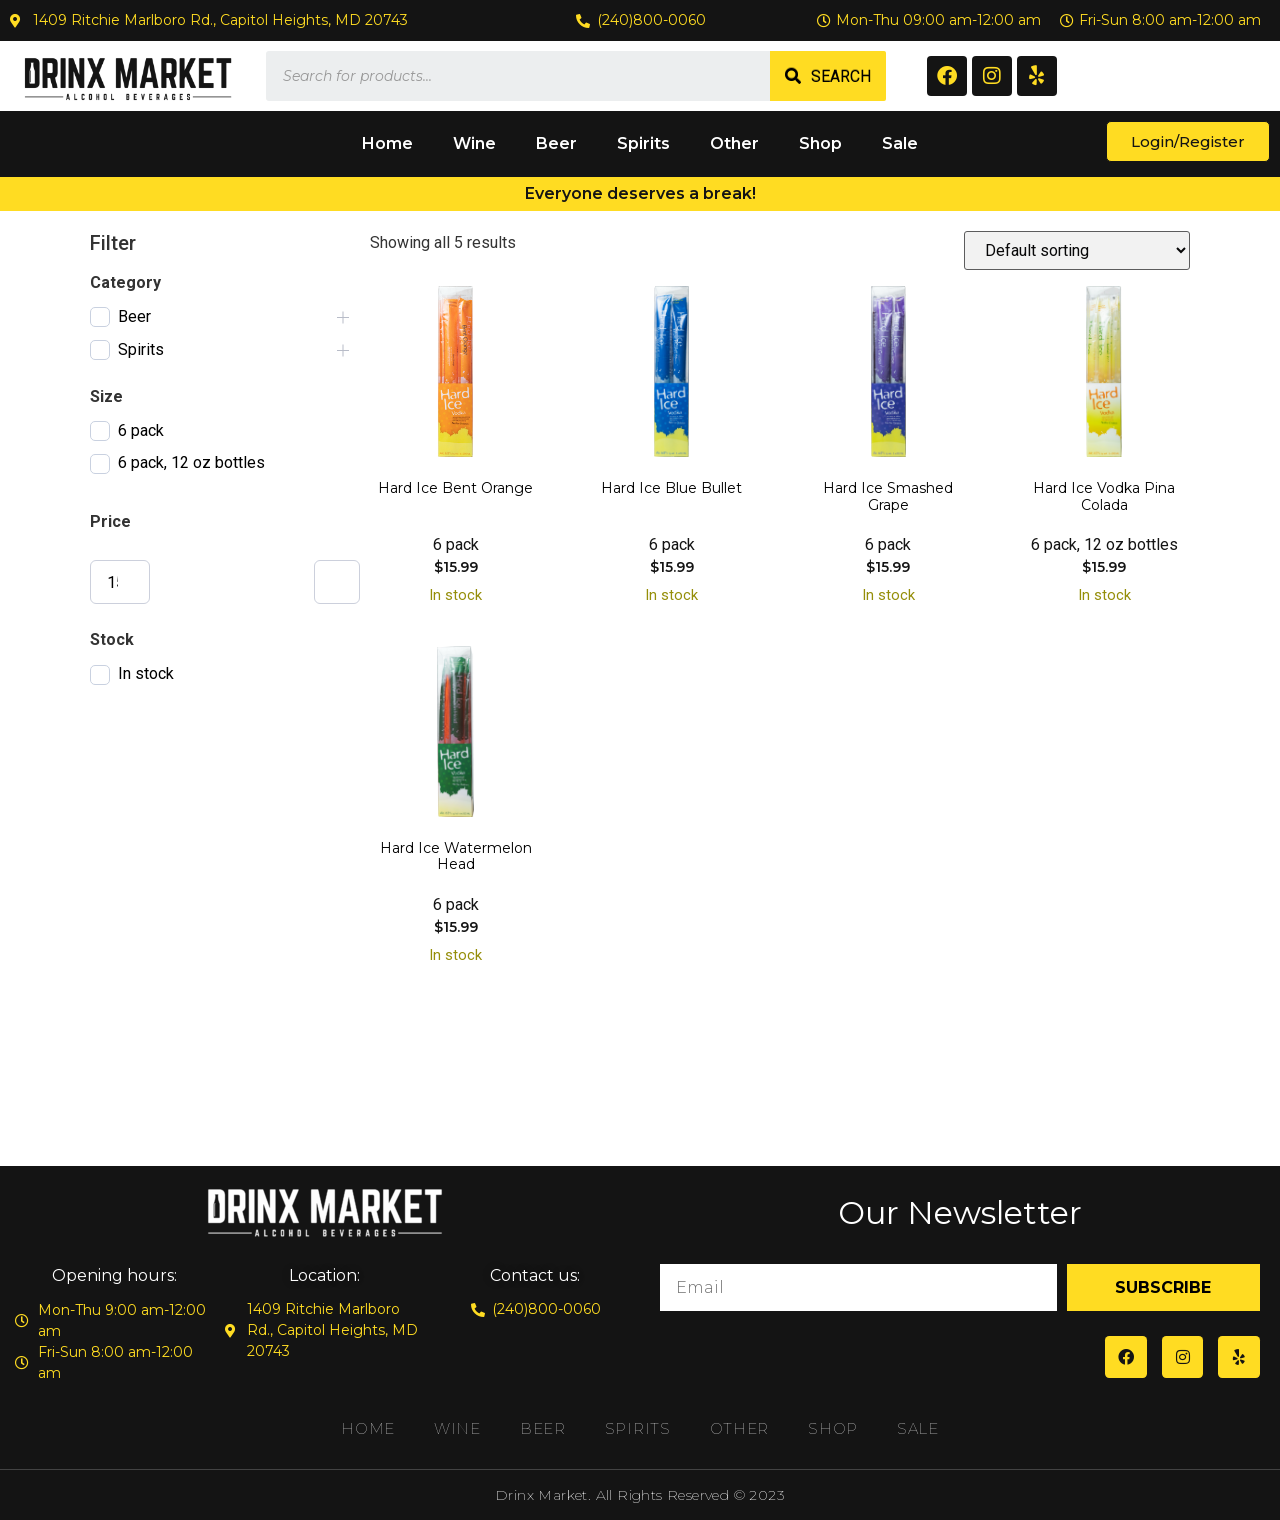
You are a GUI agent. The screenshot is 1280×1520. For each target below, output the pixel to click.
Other (734, 143)
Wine (474, 143)
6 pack (141, 430)
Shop (820, 143)
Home (387, 143)
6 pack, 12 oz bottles (191, 462)
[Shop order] (1077, 250)
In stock (146, 673)
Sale (900, 143)
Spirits (643, 143)
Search (841, 76)
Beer (556, 143)
